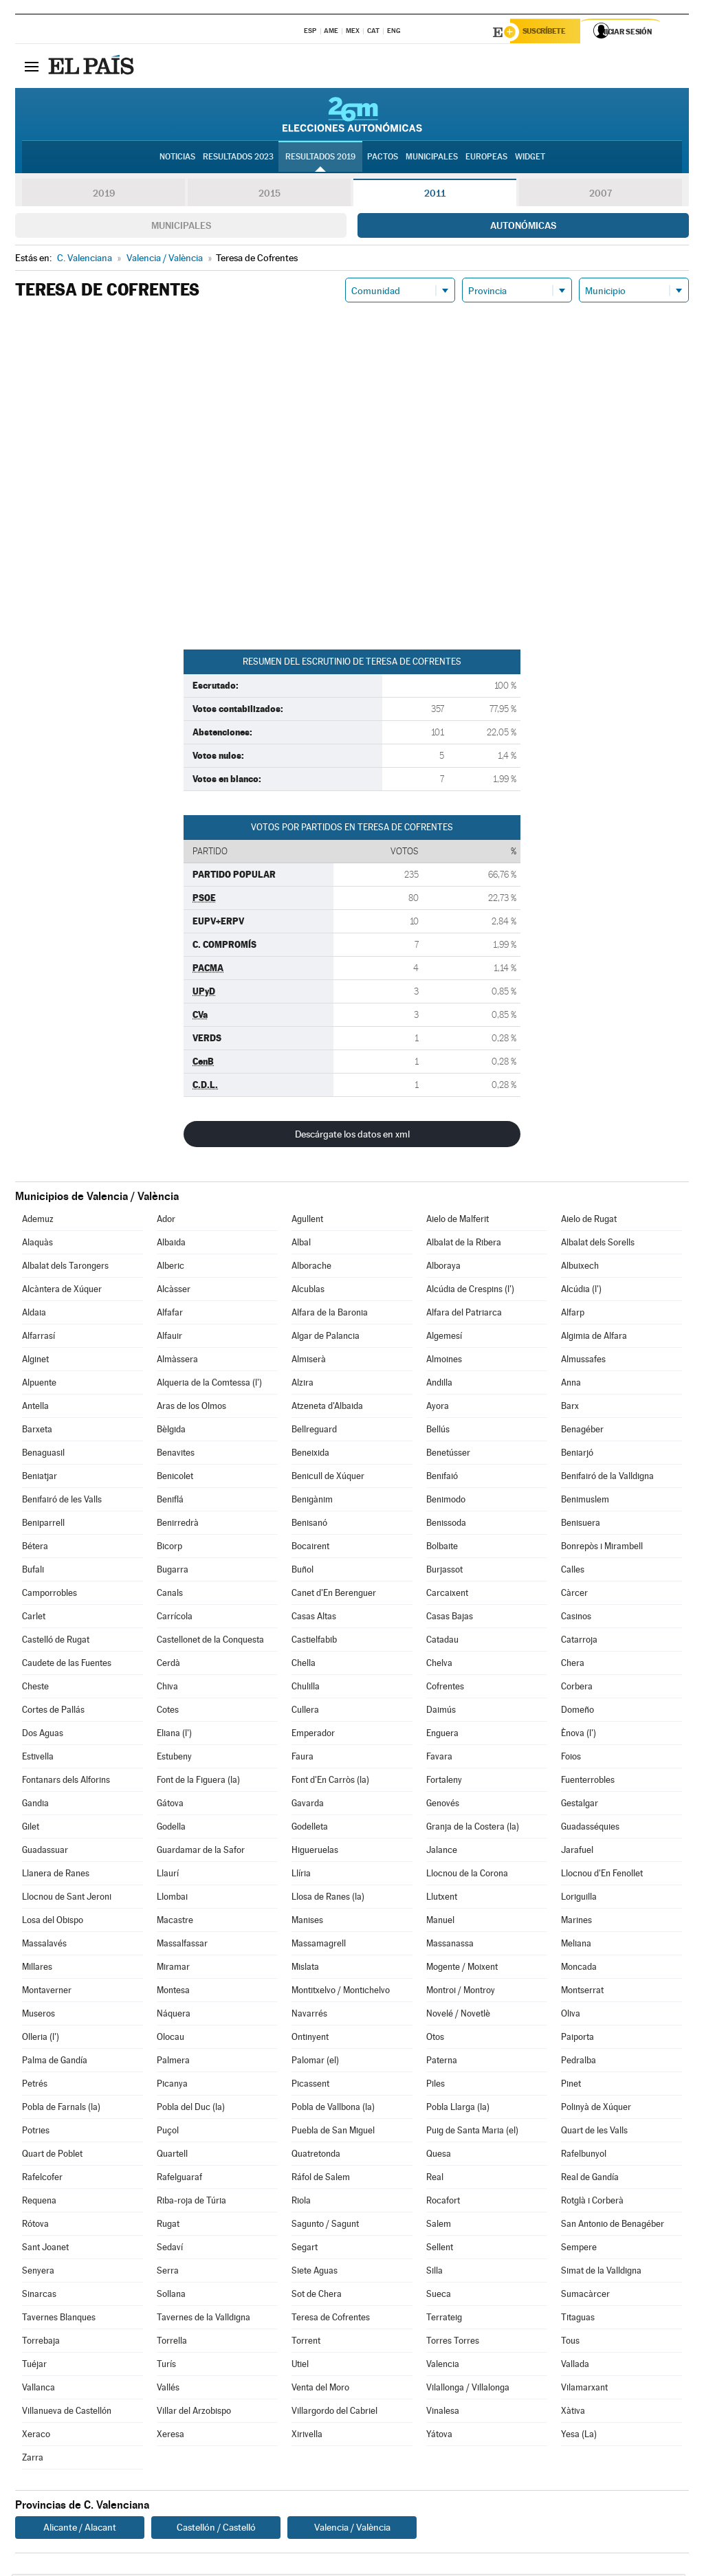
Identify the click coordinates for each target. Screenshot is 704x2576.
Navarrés (309, 2015)
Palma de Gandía (54, 2062)
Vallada (575, 2366)
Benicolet (175, 1478)
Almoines (444, 1361)
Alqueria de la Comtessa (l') (209, 1384)
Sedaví (170, 2249)
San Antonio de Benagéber (612, 2226)
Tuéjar (34, 2366)
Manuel (440, 1922)
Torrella (172, 2343)
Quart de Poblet (52, 2156)
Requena (39, 2202)
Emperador (313, 1735)
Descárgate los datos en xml (352, 1136)
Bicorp (169, 1548)
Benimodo (445, 1501)
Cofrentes (445, 1688)
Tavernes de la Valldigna (203, 2319)
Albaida (171, 1244)
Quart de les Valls (594, 2132)
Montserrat (582, 1992)
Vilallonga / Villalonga (467, 2389)
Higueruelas (315, 1852)
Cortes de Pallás (53, 1712)
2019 (104, 195)
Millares (37, 1969)
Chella (304, 1665)
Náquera (173, 2015)
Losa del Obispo (52, 1922)
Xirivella (307, 2436)
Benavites (176, 1455)
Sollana (171, 2296)
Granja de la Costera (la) (472, 1828)
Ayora (437, 1408)
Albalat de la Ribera (463, 1244)
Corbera (577, 1688)
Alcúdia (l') (581, 1291)
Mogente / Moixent (462, 1969)
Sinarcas (39, 2296)
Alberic (170, 1268)
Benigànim (312, 1501)
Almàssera (177, 1361)
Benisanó (309, 1525)
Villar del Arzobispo (194, 2413)
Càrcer (574, 1595)
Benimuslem (585, 1501)
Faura (303, 1758)
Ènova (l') (578, 1735)
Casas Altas (314, 1618)
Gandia (35, 1805)
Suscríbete (549, 32)
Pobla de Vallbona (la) (333, 2109)
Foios (571, 1758)
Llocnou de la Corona (467, 1875)
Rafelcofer (42, 2179)
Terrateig (444, 2319)
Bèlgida (171, 1431)
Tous (570, 2343)
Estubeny (174, 1758)
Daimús (441, 1712)
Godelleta (310, 1828)
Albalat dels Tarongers (65, 1268)
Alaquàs (37, 1244)
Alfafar (170, 1314)
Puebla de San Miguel (333, 2132)
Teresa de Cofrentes (331, 2319)
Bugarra (172, 1571)
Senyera (38, 2272)
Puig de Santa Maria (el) (472, 2132)
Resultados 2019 (320, 159)
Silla (434, 2272)
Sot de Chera (317, 2296)
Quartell (172, 2156)
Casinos (576, 1618)
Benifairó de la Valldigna (607, 1478)
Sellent (439, 2249)
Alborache (311, 1268)
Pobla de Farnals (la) (61, 2109)
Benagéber (582, 1431)
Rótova (35, 2226)
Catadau (442, 1641)
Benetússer (448, 1455)
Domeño (577, 1712)
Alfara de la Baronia (330, 1314)
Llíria (301, 1875)
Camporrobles (49, 1595)
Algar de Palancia (326, 1338)
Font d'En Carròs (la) (330, 1782)
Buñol (303, 1571)
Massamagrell (319, 1945)
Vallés (168, 2389)
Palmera (173, 2062)
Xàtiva (573, 2413)
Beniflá (170, 1501)
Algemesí (444, 1338)
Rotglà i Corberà (592, 2202)
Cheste (35, 1688)
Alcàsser (173, 1291)
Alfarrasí (38, 1338)
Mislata (305, 1969)
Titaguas (578, 2319)
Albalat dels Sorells (598, 1244)
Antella (35, 1408)
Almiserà (309, 1361)
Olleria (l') (40, 2039)
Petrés (34, 2085)
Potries (36, 2132)
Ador (166, 1221)
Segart (305, 2249)
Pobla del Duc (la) (191, 2109)
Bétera (35, 1548)
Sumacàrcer (585, 2296)
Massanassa (450, 1945)
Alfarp (572, 1314)
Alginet (35, 1361)
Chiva (167, 1688)
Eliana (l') (174, 1735)
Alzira (303, 1384)
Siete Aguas (315, 2272)
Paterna (441, 2062)
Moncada (579, 1969)
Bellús (438, 1431)
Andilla (439, 1384)
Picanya (172, 2085)
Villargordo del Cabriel (334, 2413)
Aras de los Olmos (191, 1408)
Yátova (439, 2436)
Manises (307, 1922)
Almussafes (583, 1361)
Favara (439, 1758)
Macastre (175, 1922)
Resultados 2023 (238, 159)
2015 (269, 195)
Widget (530, 159)
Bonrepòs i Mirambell (602, 1548)
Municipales (181, 227)
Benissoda (446, 1525)
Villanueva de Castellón (66, 2413)
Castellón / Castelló (216, 2529)
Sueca (438, 2296)
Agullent (307, 1221)
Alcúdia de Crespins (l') (470, 1291)
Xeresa (170, 2436)
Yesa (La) (579, 2436)
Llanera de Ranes (55, 1875)
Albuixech (580, 1268)
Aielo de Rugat (589, 1221)
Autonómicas (523, 227)
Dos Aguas (42, 1735)
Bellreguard (314, 1431)
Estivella (38, 1758)
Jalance (441, 1852)
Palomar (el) (315, 2062)
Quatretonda (316, 2156)
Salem (438, 2226)
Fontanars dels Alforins (66, 1782)
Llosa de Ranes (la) (328, 1899)
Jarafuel (577, 1852)
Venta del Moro (320, 2389)
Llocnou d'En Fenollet (602, 1875)
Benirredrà (178, 1525)
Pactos (382, 159)
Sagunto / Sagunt (325, 2226)
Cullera (305, 1712)
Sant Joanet (45, 2249)
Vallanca (38, 2389)
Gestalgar (579, 1805)
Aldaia (34, 1314)
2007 (600, 195)
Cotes (168, 1712)
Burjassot (444, 1571)
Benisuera (580, 1525)
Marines (576, 1922)
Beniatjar (39, 1478)
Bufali (33, 1571)
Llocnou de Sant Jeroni (66, 1899)
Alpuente (39, 1384)
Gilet (30, 1828)
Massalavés (44, 1945)
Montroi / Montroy (460, 1992)
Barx (570, 1408)
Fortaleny (444, 1782)
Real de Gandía (590, 2179)
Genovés (442, 1805)
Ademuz (38, 1221)
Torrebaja (41, 2343)
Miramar (173, 1969)
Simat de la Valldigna (601, 2272)
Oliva (570, 2015)
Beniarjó (577, 1455)
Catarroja (579, 1641)
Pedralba (578, 2062)
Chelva (439, 1665)
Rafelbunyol (583, 2156)
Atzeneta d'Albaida (327, 1408)
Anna (571, 1384)
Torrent (306, 2343)
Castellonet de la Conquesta (210, 1641)
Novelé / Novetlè (458, 2015)
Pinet (571, 2085)
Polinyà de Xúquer (596, 2109)
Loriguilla (579, 1899)
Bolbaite (442, 1548)
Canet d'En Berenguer (334, 1595)
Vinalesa (442, 2413)
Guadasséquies (590, 1828)
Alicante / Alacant (79, 2529)
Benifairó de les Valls (62, 1501)
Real (434, 2179)
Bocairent (310, 1548)
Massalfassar (182, 1945)
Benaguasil (43, 1455)
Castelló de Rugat (55, 1641)
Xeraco (36, 2436)
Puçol (168, 2132)
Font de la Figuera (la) (198, 1782)
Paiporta (577, 2039)
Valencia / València (352, 2529)
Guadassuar (45, 1852)
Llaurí (168, 1875)
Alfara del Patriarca (464, 1314)
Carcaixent (447, 1595)
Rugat (168, 2226)
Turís (166, 2366)
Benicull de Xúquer (328, 1478)
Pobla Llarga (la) (458, 2109)
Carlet (33, 1618)
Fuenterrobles (588, 1782)
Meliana (576, 1945)
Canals (170, 1595)
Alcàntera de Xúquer (62, 1291)
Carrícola (174, 1618)
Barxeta (37, 1431)
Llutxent (441, 1899)
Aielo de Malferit (457, 1221)
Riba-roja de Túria (191, 2202)
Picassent (310, 2085)
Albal (301, 1244)
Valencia (442, 2366)
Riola (301, 2202)
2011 (435, 195)
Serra (168, 2272)
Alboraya (443, 1268)
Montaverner (47, 1992)
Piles (435, 2085)
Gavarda (308, 1805)
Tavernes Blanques (59, 2319)
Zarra (32, 2459)
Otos (435, 2039)
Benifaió (442, 1478)
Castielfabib (314, 1641)
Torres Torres (452, 2343)
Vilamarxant (584, 2389)
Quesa (438, 2156)
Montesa (173, 1992)
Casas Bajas (449, 1618)
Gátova (170, 1805)
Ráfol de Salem (321, 2179)
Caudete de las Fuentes (66, 1665)
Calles (572, 1571)
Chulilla (306, 1688)
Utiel (300, 2366)
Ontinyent (310, 2039)
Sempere (579, 2249)
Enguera (442, 1735)
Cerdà (168, 1665)
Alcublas (308, 1291)
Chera (572, 1665)
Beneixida (310, 1455)
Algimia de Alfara (594, 1338)
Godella (171, 1828)
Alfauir (169, 1338)
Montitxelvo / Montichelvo (341, 1992)
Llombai (172, 1899)
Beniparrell (43, 1525)
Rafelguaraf (179, 2179)
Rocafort (443, 2202)
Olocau (170, 2039)
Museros (38, 2015)
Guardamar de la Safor (201, 1852)
